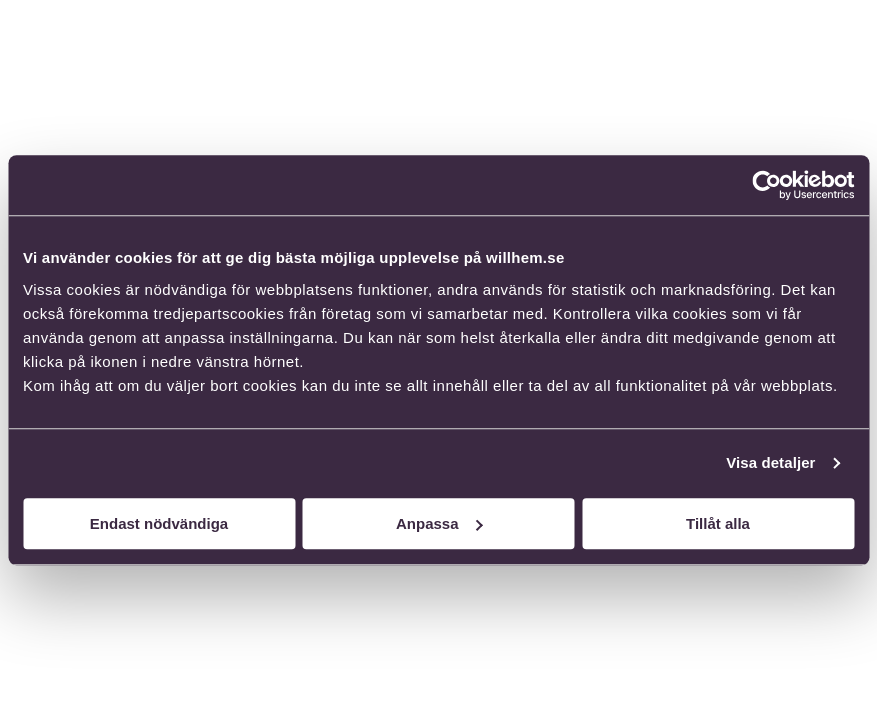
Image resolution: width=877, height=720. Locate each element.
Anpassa (439, 523)
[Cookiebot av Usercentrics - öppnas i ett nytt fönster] (766, 185)
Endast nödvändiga (159, 523)
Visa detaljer (770, 462)
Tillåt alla (718, 523)
